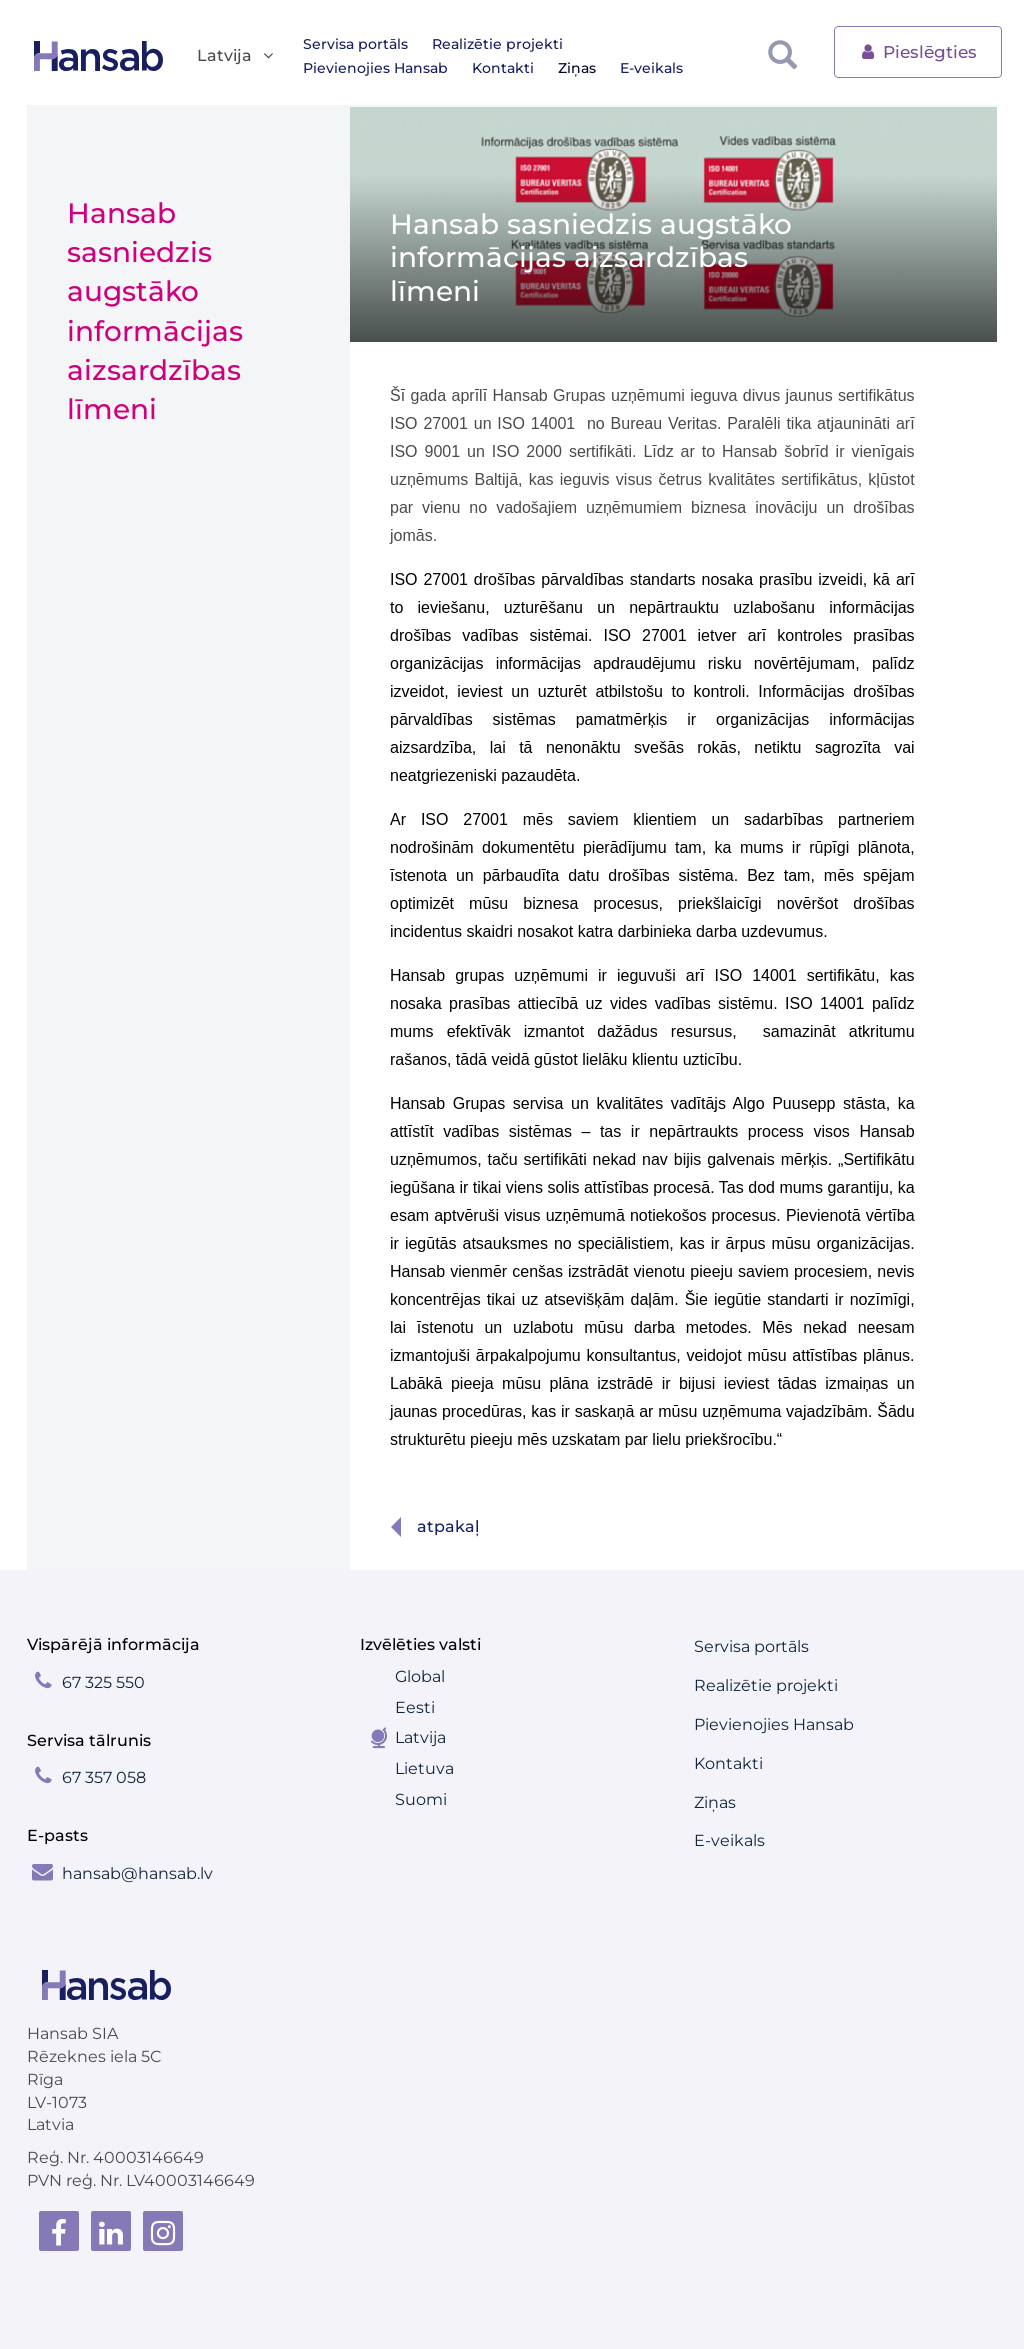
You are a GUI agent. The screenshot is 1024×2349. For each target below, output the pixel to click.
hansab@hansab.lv (137, 1873)
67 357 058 (104, 1777)
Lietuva (424, 1768)
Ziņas (408, 68)
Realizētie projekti (497, 44)
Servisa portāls (355, 44)
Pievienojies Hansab (659, 44)
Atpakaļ (448, 1526)
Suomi (421, 1799)
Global (420, 1676)
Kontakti (334, 68)
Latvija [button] (236, 56)
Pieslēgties (918, 50)
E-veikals (482, 68)
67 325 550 (103, 1682)
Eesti (415, 1707)
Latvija (420, 1737)
